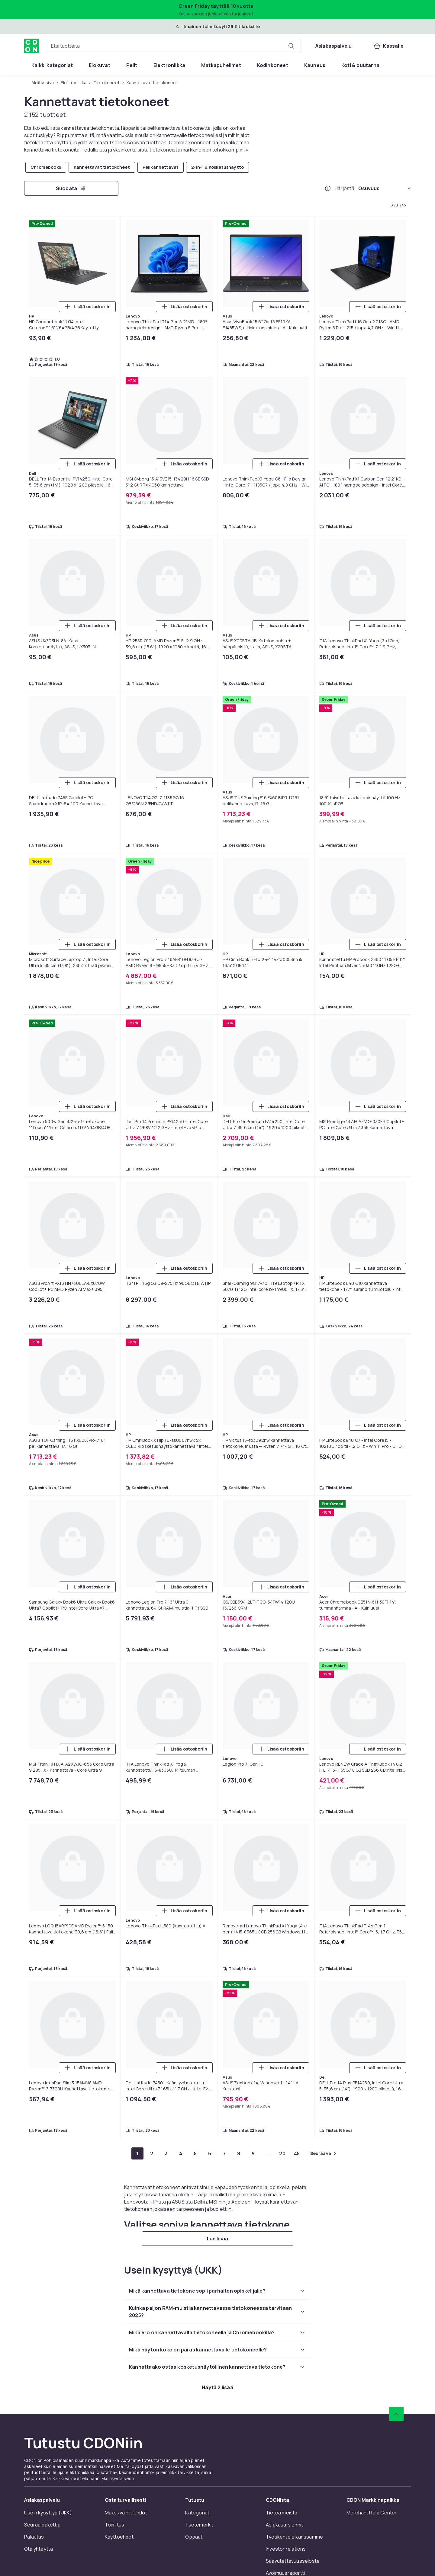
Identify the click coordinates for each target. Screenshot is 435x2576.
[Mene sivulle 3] (166, 2153)
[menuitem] (52, 65)
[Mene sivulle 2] (152, 2153)
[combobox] (173, 46)
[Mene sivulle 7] (224, 2153)
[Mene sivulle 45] (297, 2153)
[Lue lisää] (217, 2238)
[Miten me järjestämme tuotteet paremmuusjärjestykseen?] (327, 188)
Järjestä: (346, 188)
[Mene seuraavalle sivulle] (323, 2153)
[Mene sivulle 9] (253, 2153)
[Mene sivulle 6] (210, 2153)
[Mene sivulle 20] (282, 2153)
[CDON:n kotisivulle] (31, 46)
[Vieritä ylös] (396, 2414)
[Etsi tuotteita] (291, 46)
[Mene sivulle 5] (195, 2153)
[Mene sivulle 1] (137, 2153)
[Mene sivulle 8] (239, 2153)
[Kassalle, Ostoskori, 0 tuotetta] (388, 46)
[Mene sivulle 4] (181, 2153)
